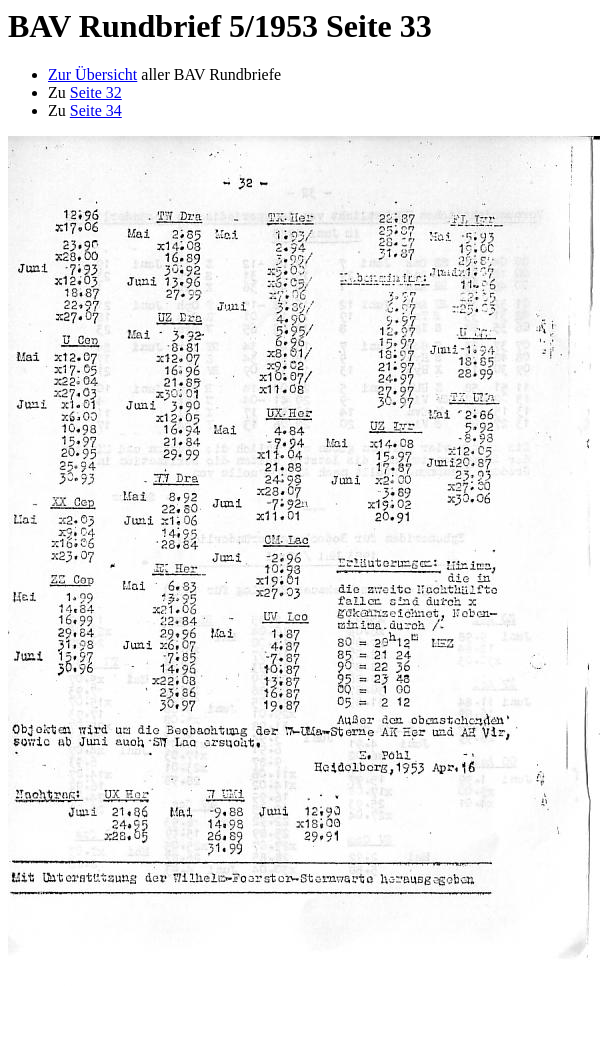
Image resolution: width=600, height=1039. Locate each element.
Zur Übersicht (92, 74)
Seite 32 (96, 92)
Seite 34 (96, 110)
